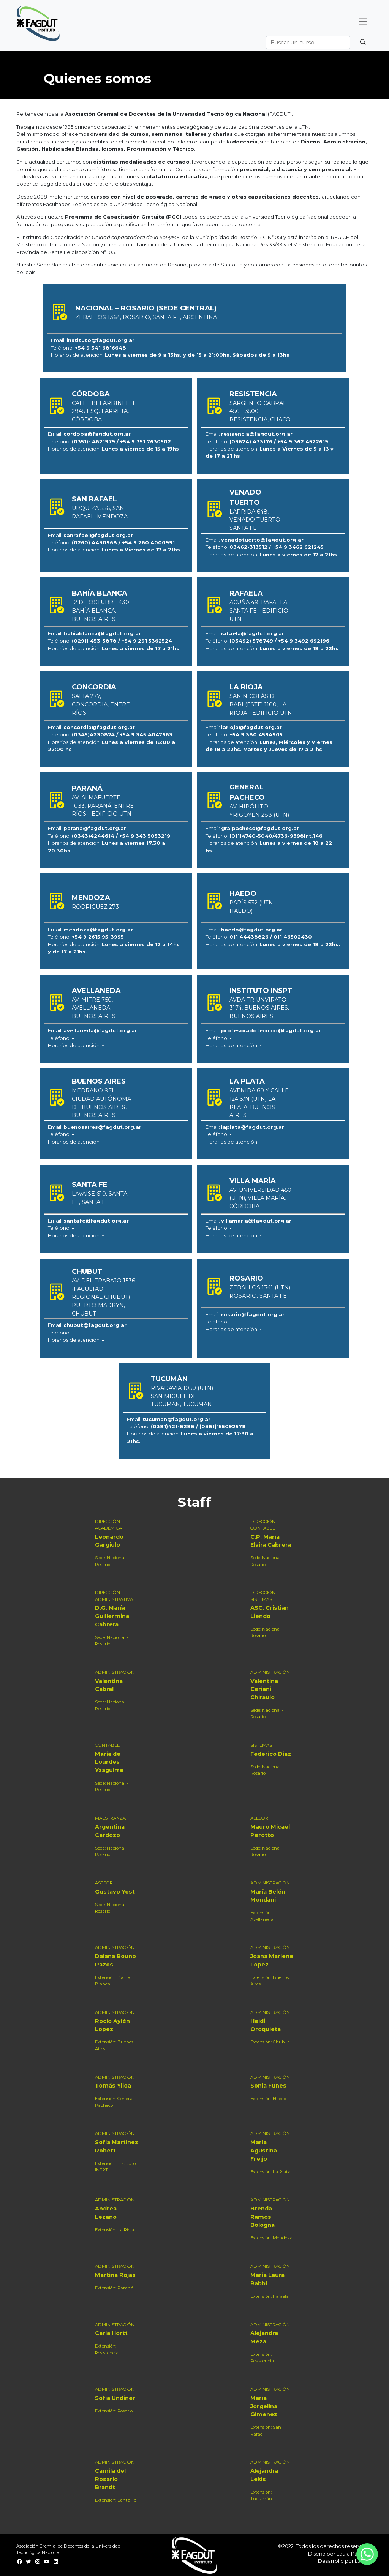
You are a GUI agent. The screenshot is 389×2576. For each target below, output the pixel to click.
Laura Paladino (355, 2554)
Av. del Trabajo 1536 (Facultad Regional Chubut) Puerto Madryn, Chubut (103, 1297)
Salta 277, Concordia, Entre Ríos (101, 704)
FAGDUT (279, 114)
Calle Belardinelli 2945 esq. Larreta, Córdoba (103, 411)
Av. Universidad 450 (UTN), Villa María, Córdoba (260, 1198)
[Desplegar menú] (363, 21)
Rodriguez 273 (95, 906)
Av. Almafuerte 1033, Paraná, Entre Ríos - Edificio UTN (103, 805)
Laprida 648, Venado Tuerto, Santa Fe (255, 519)
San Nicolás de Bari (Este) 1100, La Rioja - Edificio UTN (260, 704)
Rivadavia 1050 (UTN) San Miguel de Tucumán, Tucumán (182, 1396)
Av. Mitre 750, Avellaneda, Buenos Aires (93, 1007)
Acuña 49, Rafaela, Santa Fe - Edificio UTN (258, 610)
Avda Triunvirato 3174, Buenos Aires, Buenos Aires (259, 1007)
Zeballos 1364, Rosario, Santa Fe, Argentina (146, 317)
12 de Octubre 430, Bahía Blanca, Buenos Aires (101, 610)
